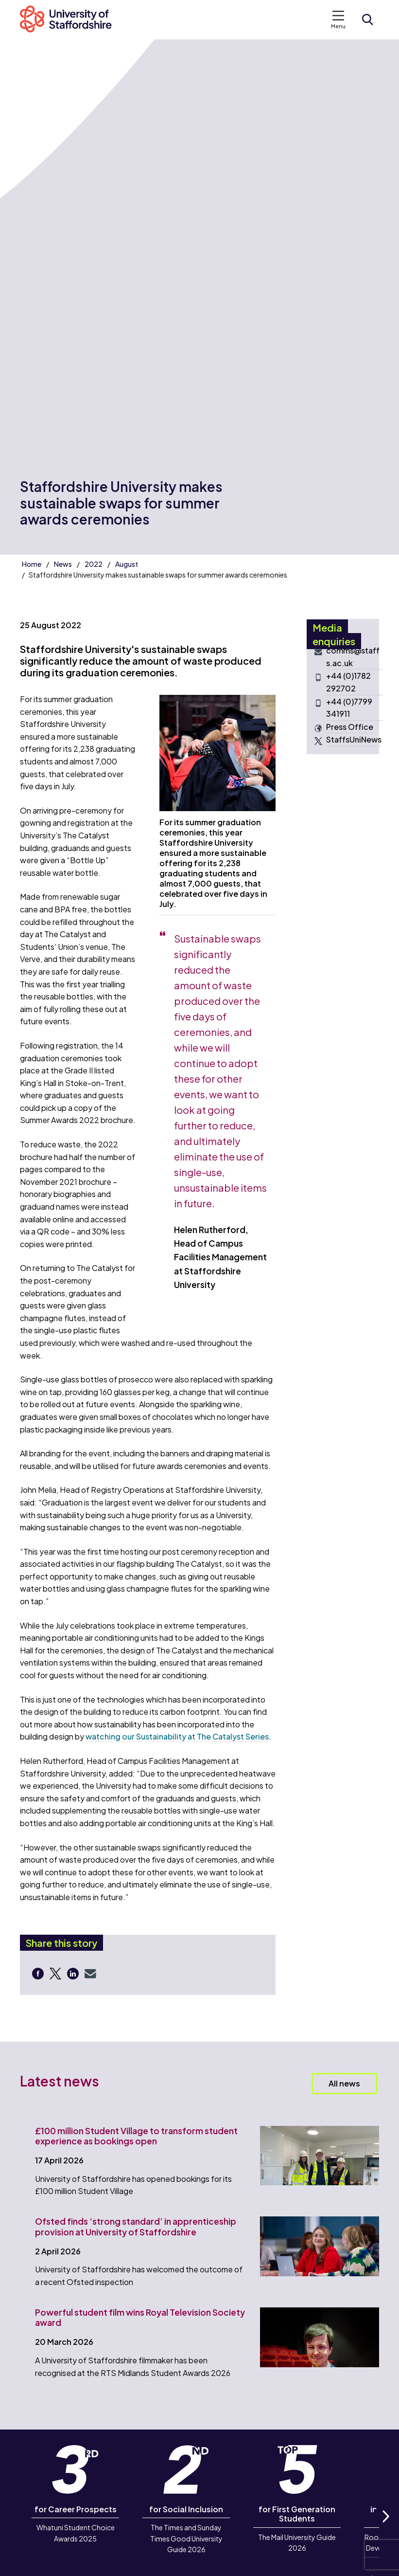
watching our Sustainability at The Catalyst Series (177, 1736)
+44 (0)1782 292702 (348, 682)
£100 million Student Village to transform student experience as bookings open (136, 2135)
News (63, 564)
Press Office (349, 727)
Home (31, 564)
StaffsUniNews (354, 739)
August (126, 564)
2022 (94, 564)
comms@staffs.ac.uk (353, 656)
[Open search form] (367, 19)
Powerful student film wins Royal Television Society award (140, 2317)
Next (385, 2527)
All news (344, 2083)
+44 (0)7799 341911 (349, 707)
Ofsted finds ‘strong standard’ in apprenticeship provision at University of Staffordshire (135, 2226)
